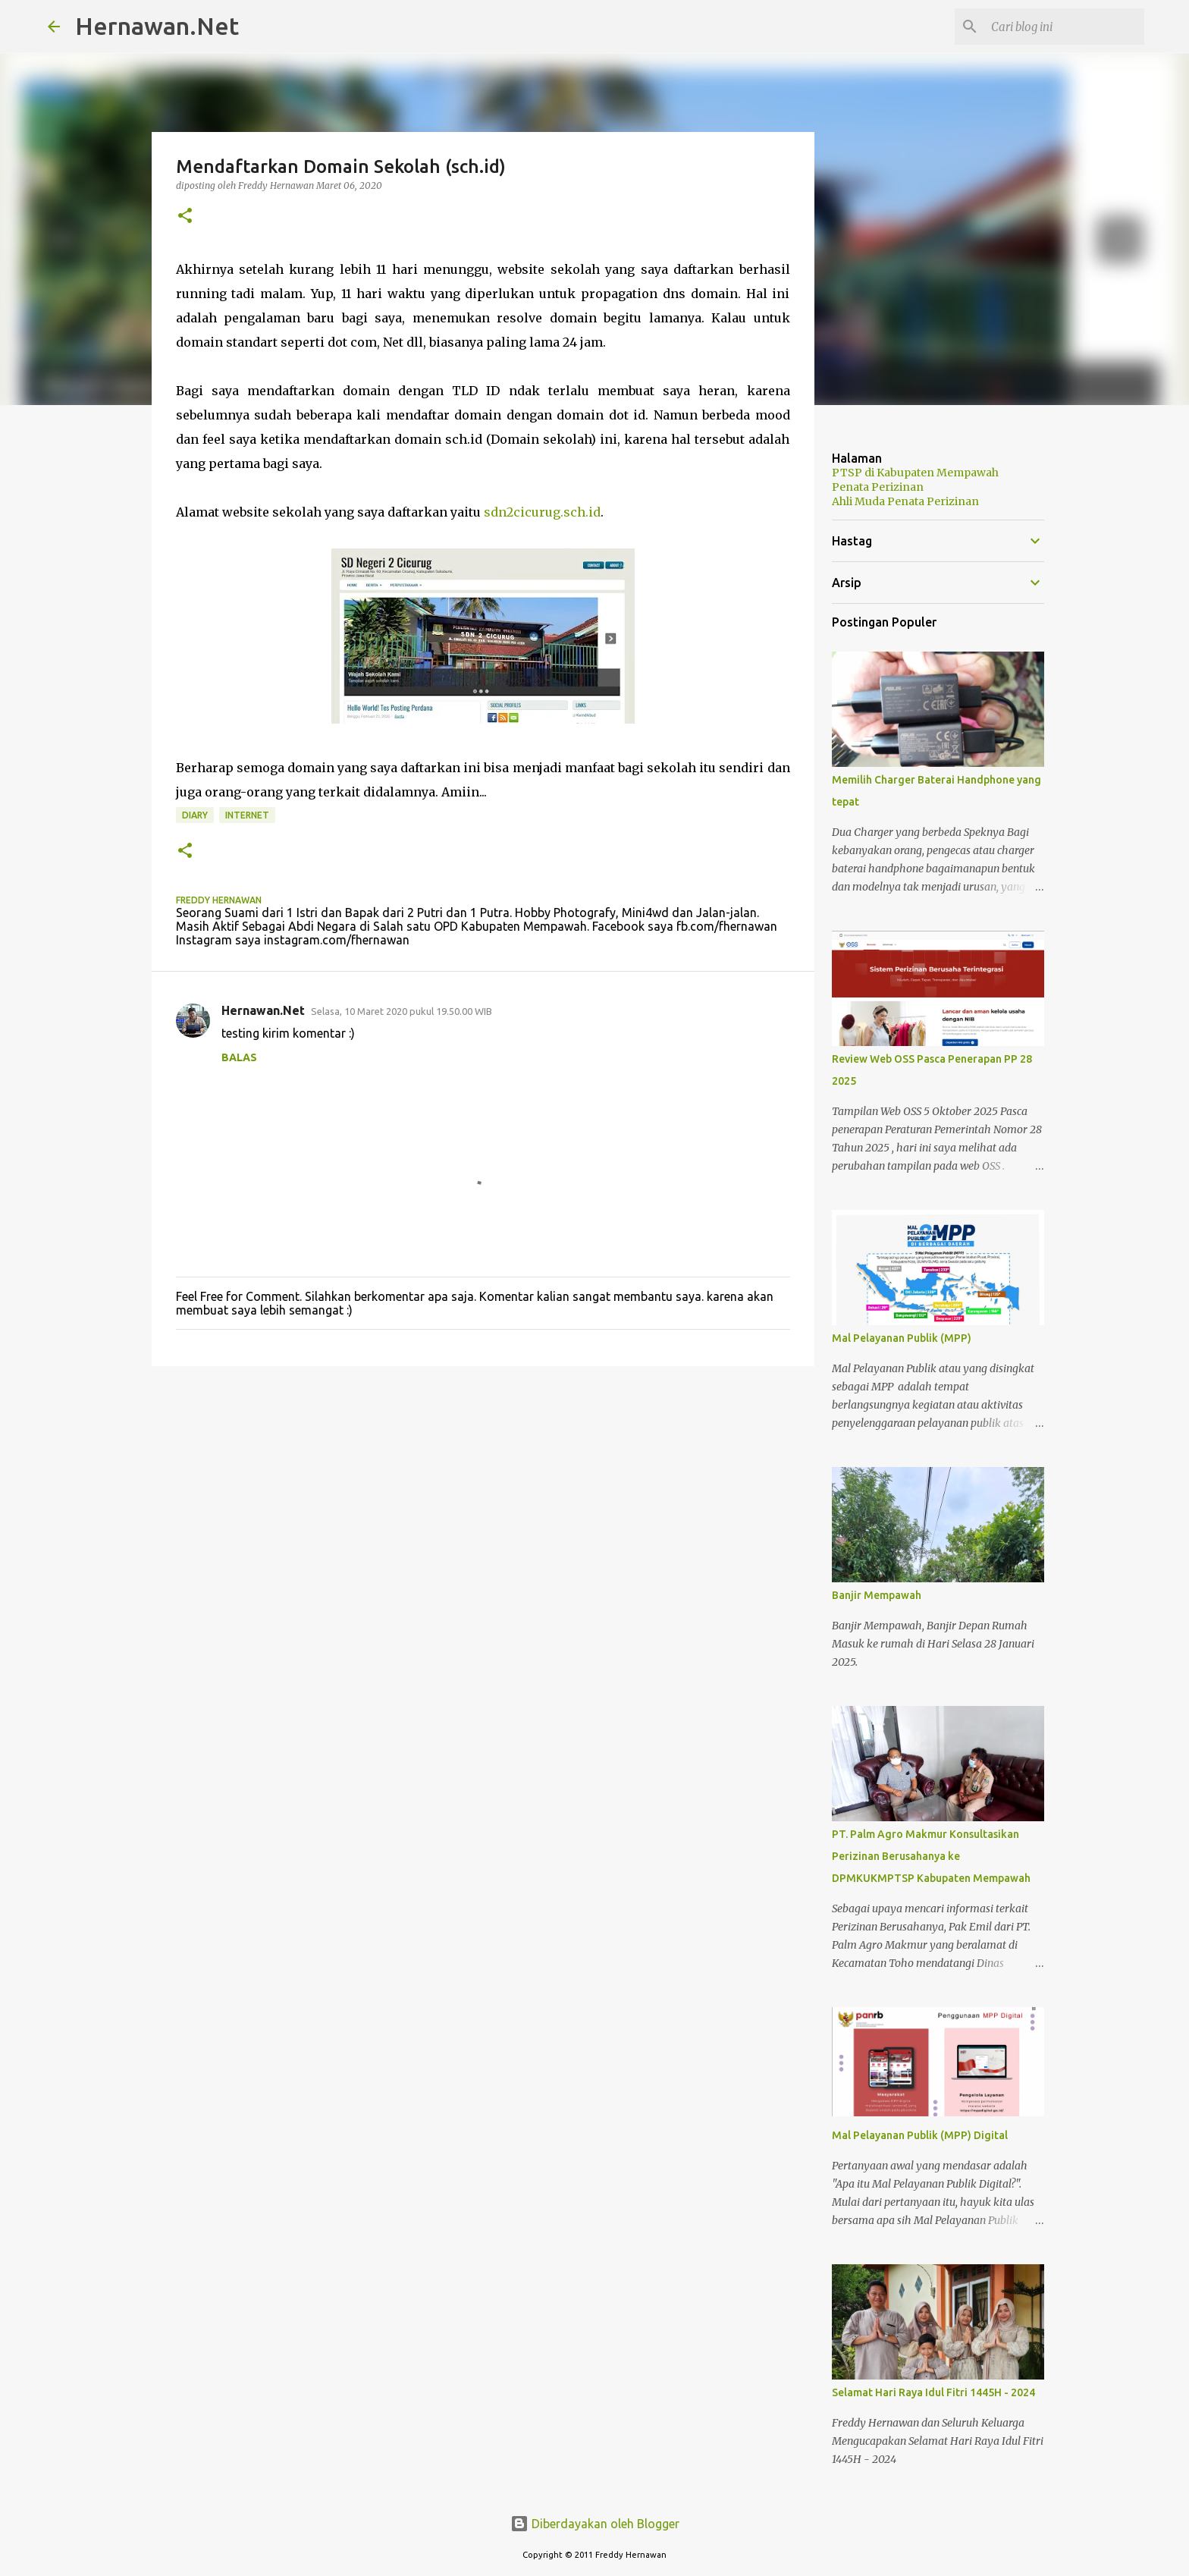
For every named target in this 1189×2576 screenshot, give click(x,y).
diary (195, 815)
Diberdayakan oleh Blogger (594, 2523)
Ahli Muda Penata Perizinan (905, 501)
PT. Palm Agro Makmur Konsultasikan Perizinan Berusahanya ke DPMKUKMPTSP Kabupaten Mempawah (931, 1856)
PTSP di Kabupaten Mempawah (915, 472)
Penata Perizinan (878, 487)
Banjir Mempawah (876, 1595)
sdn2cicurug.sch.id (542, 512)
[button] (185, 216)
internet (247, 815)
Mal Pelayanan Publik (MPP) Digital (920, 2135)
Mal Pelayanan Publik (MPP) (901, 1338)
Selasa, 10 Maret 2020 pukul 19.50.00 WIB (401, 1011)
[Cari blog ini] (1064, 26)
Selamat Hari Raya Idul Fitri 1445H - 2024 (933, 2392)
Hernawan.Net (157, 25)
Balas (239, 1057)
